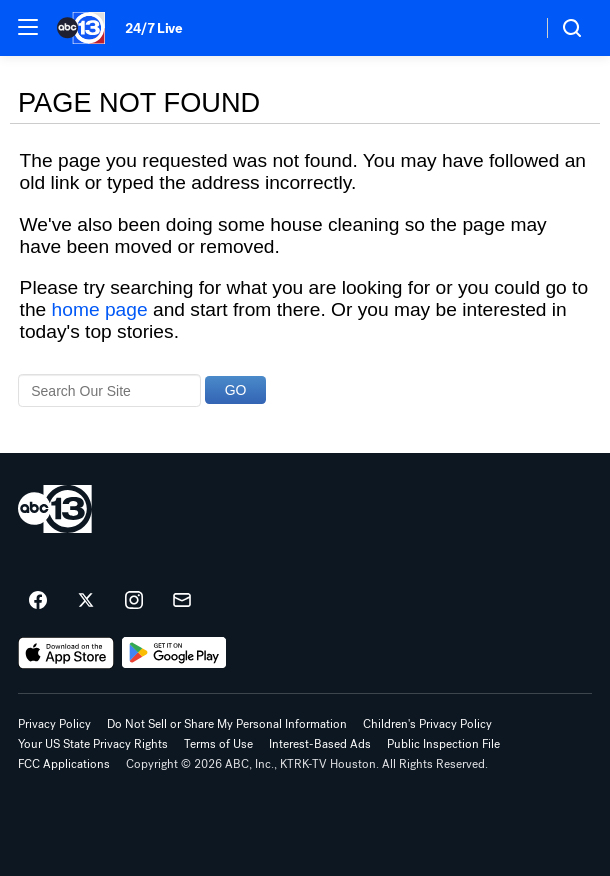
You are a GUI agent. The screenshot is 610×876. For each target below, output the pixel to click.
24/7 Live (153, 28)
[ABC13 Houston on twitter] (86, 601)
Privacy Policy (54, 724)
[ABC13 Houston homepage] (81, 28)
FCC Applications (64, 764)
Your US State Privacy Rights (93, 744)
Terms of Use (218, 744)
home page (100, 309)
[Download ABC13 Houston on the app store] (66, 653)
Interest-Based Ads (320, 744)
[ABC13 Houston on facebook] (38, 601)
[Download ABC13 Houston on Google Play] (174, 653)
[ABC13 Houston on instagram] (134, 601)
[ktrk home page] (55, 509)
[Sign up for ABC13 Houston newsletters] (182, 601)
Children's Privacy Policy (427, 724)
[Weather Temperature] (510, 28)
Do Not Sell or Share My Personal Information (227, 724)
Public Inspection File (443, 744)
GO (236, 390)
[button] (28, 27)
